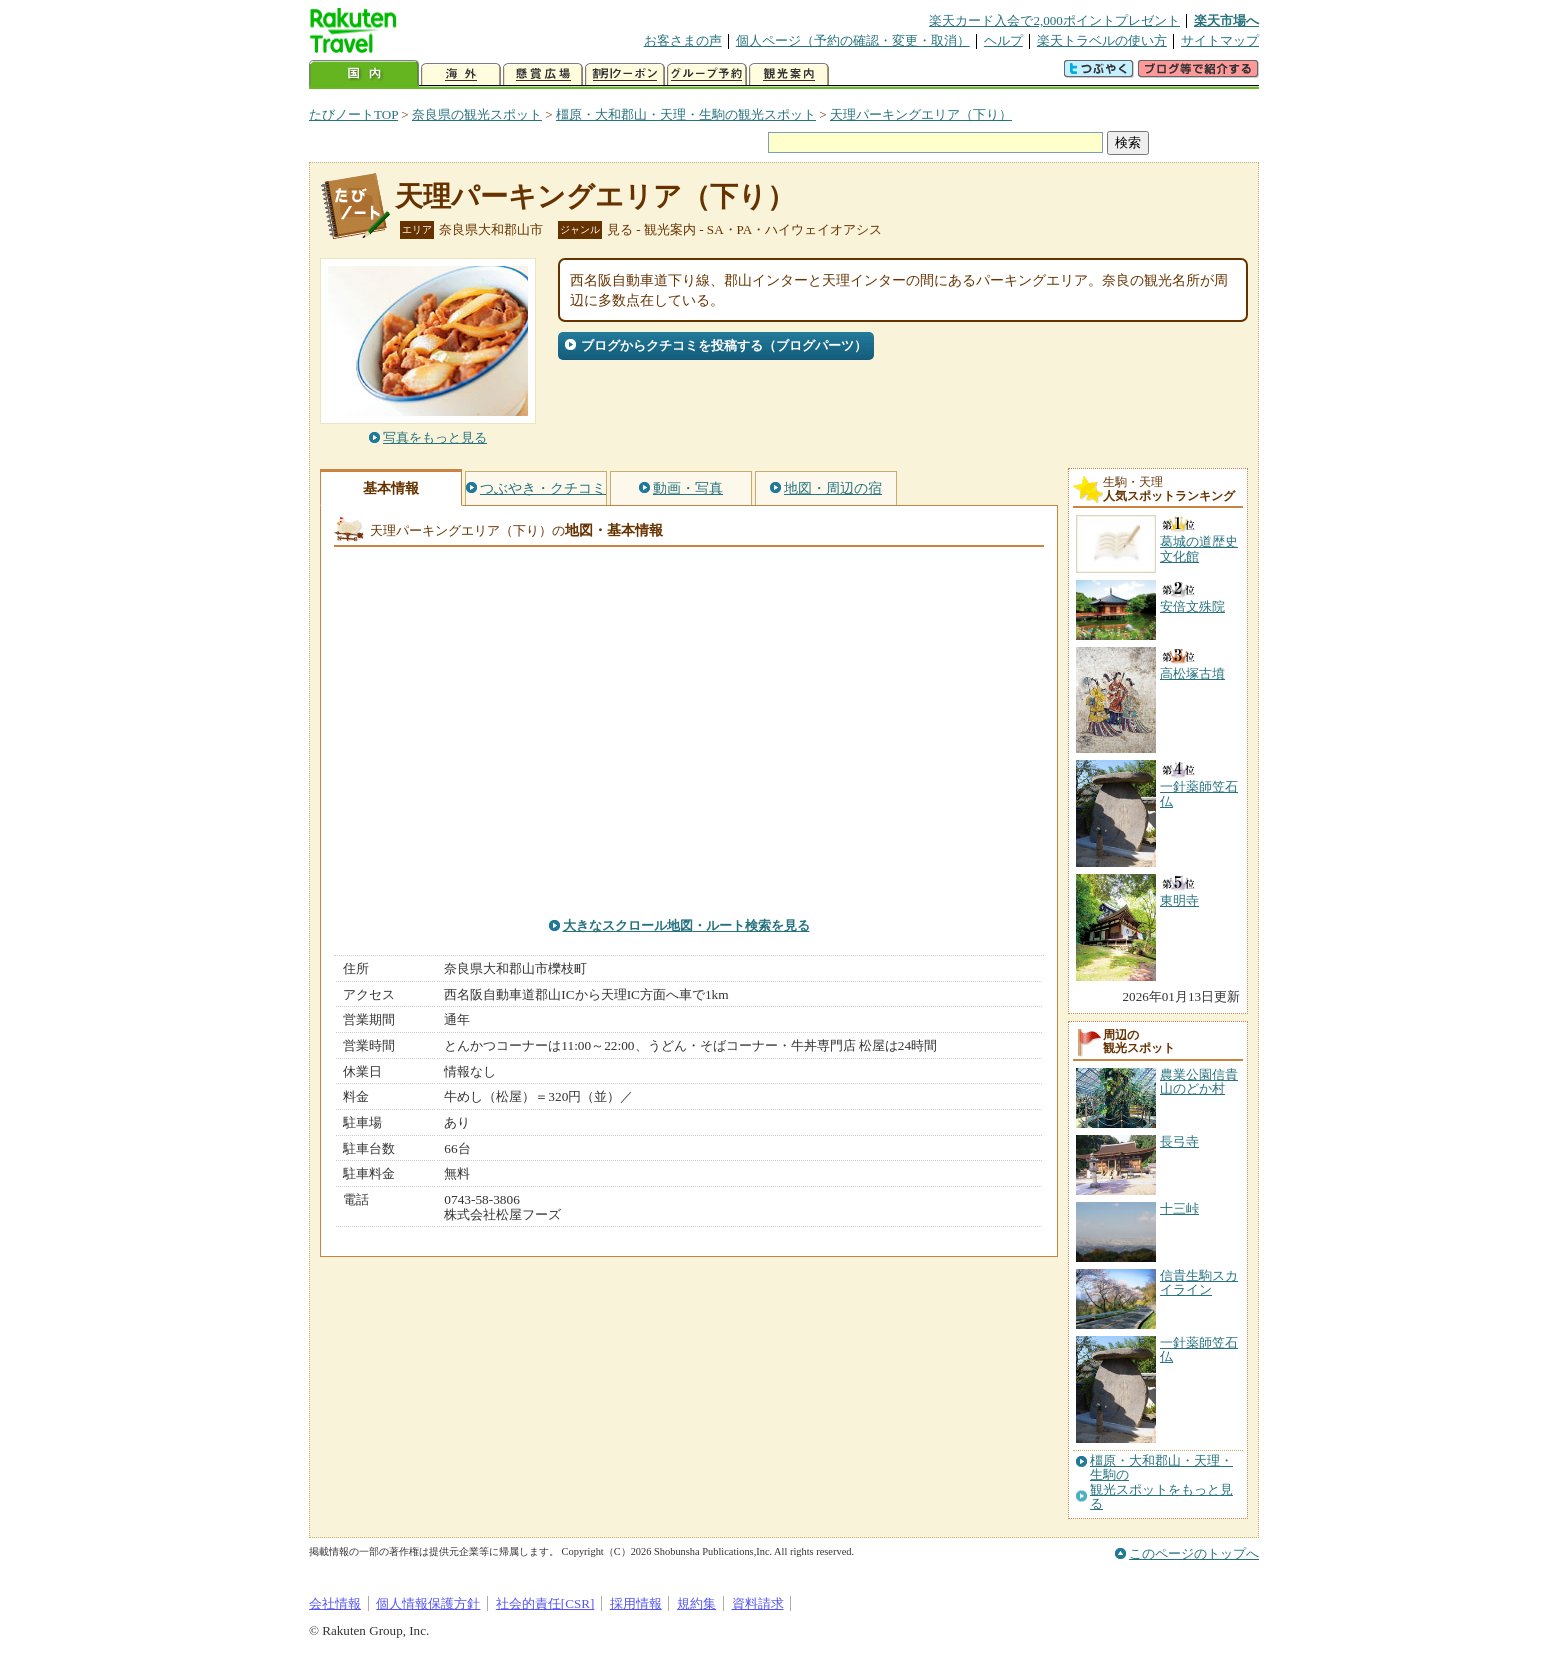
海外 (461, 74)
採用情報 (636, 1603)
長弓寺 (1179, 1141)
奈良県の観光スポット (477, 114)
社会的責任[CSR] (545, 1603)
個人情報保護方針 (428, 1603)
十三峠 (1179, 1208)
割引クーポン (625, 74)
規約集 (696, 1603)
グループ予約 (707, 74)
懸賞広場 (543, 74)
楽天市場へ (1226, 20)
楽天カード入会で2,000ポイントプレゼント (1054, 20)
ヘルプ (1003, 40)
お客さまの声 (683, 40)
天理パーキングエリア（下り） (921, 114)
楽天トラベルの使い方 (1102, 40)
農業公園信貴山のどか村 (1199, 1081)
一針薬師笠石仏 (1199, 1349)
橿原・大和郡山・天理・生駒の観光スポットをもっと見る (1161, 1482)
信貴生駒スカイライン (1199, 1282)
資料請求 (758, 1603)
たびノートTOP (353, 114)
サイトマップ (1220, 40)
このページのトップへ (1194, 1553)
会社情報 (335, 1603)
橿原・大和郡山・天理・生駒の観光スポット (686, 114)
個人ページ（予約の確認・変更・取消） (853, 40)
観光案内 (789, 74)
